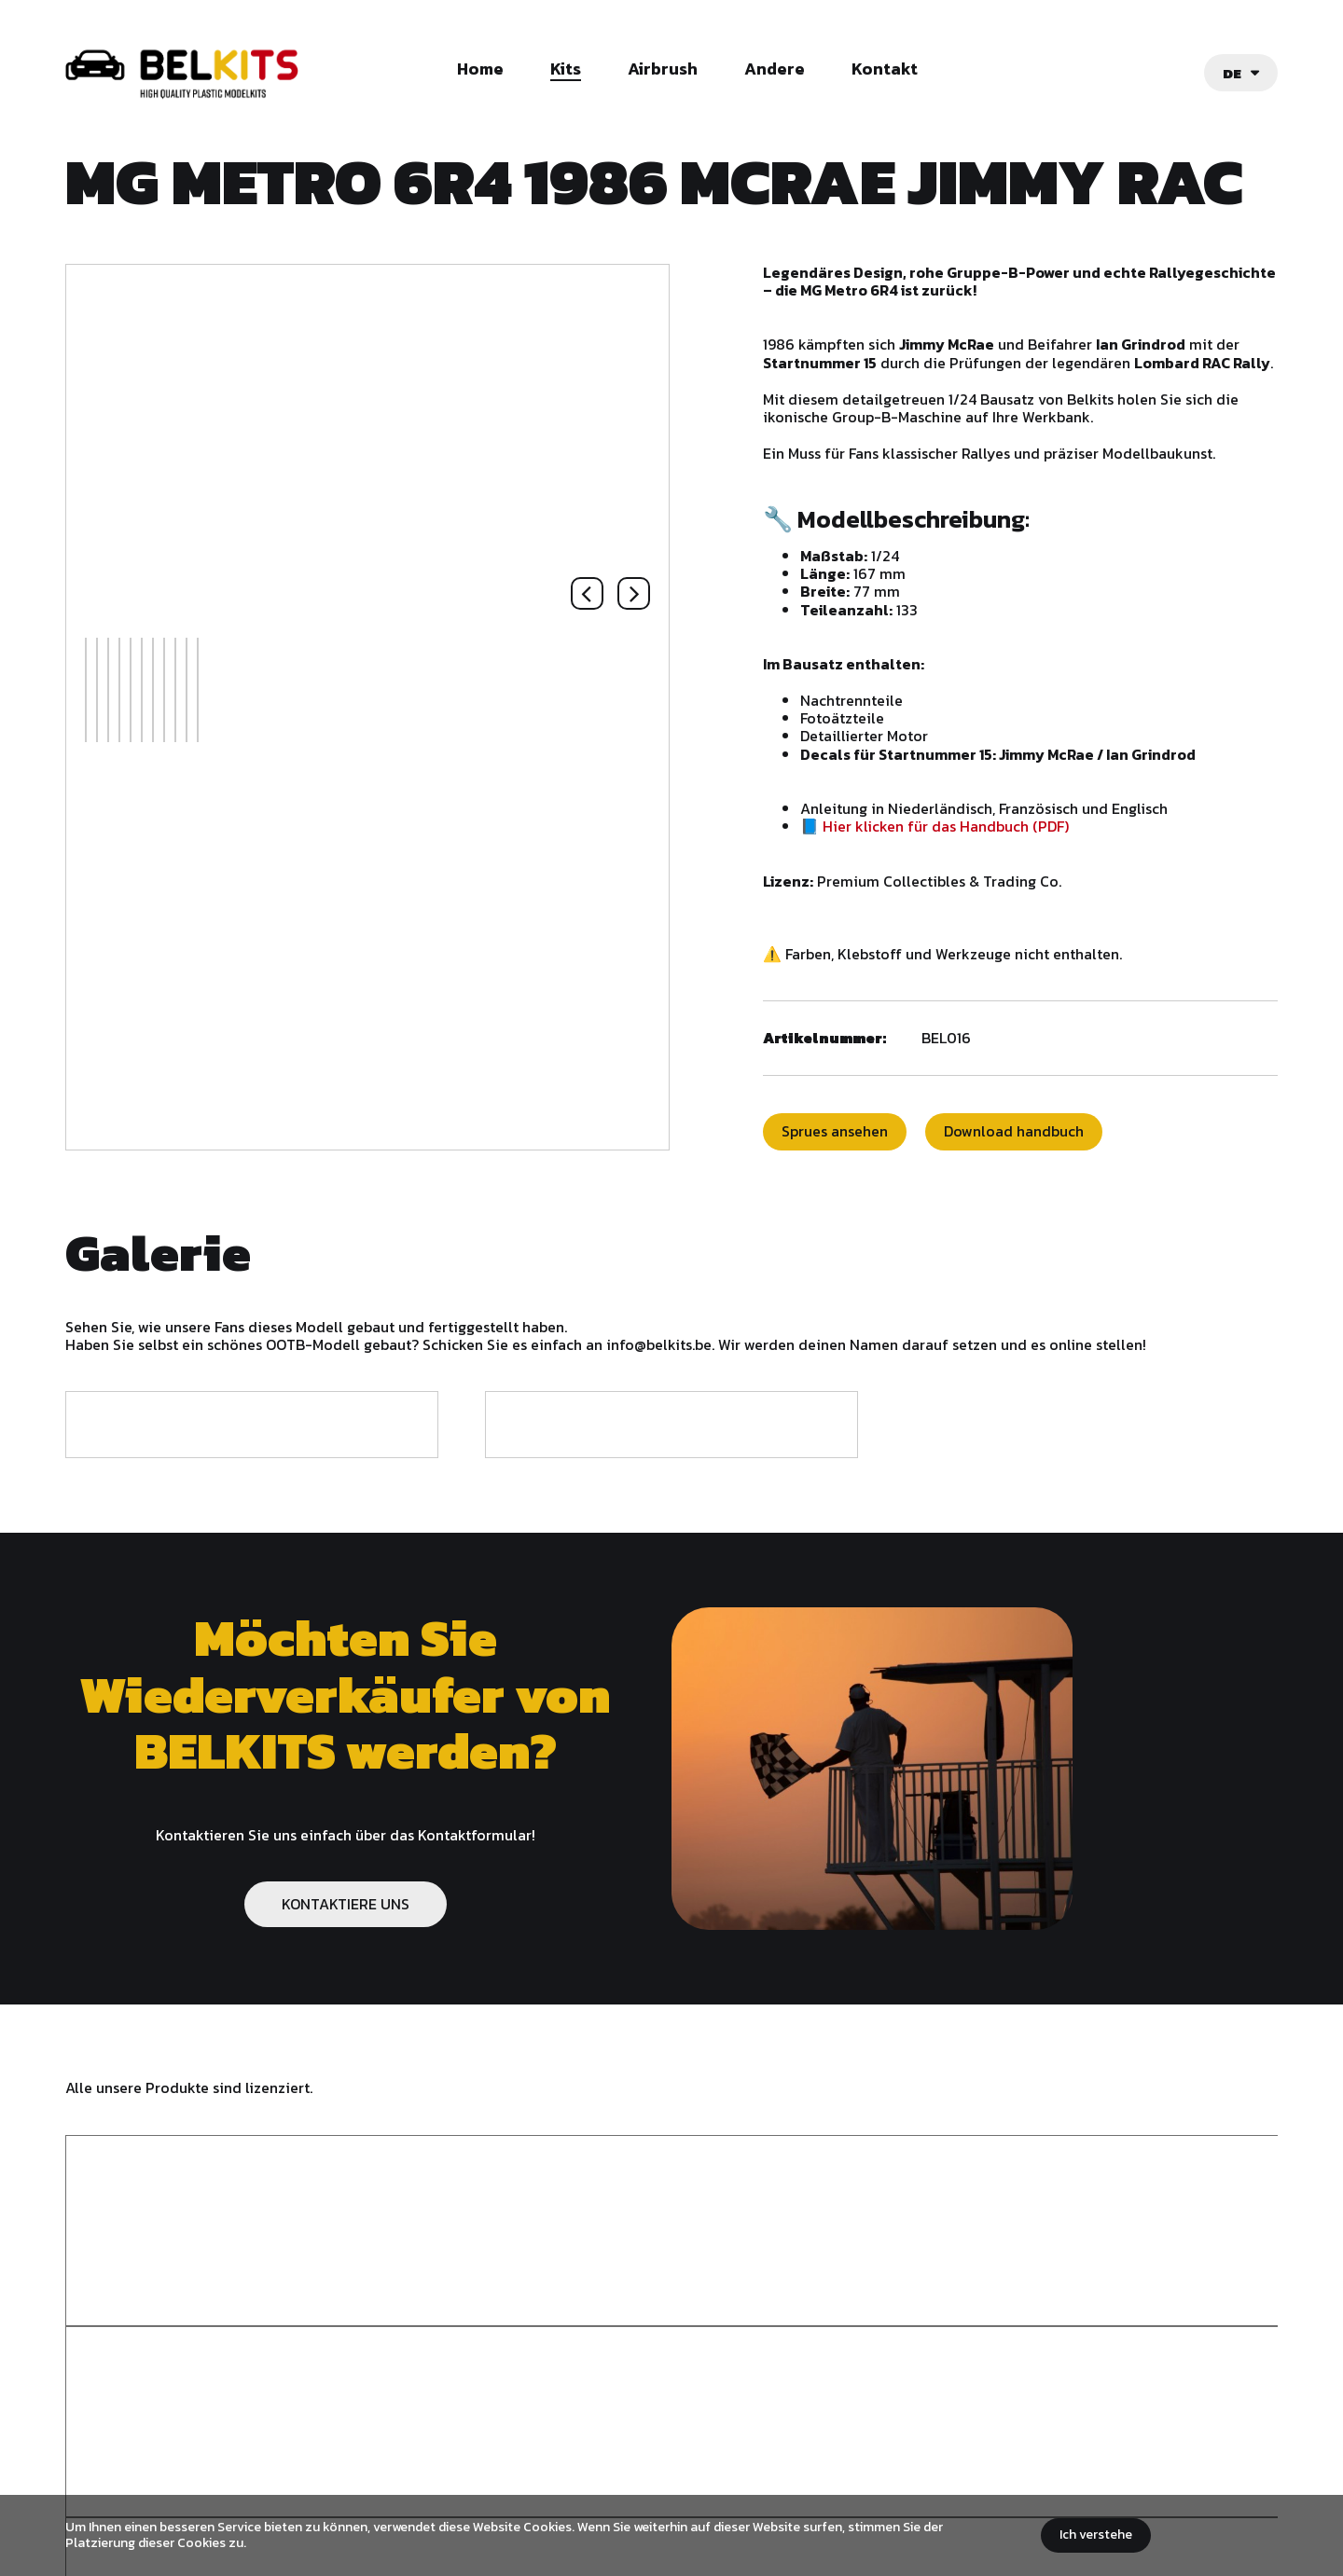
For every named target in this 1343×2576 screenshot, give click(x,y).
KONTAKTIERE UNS (345, 1921)
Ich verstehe (1095, 2534)
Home (480, 70)
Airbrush (663, 70)
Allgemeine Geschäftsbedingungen (641, 2481)
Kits (565, 70)
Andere (774, 70)
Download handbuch (1062, 1149)
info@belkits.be (598, 2445)
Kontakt (884, 70)
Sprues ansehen (883, 1149)
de (1232, 73)
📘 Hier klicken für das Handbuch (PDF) (983, 844)
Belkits (114, 2487)
